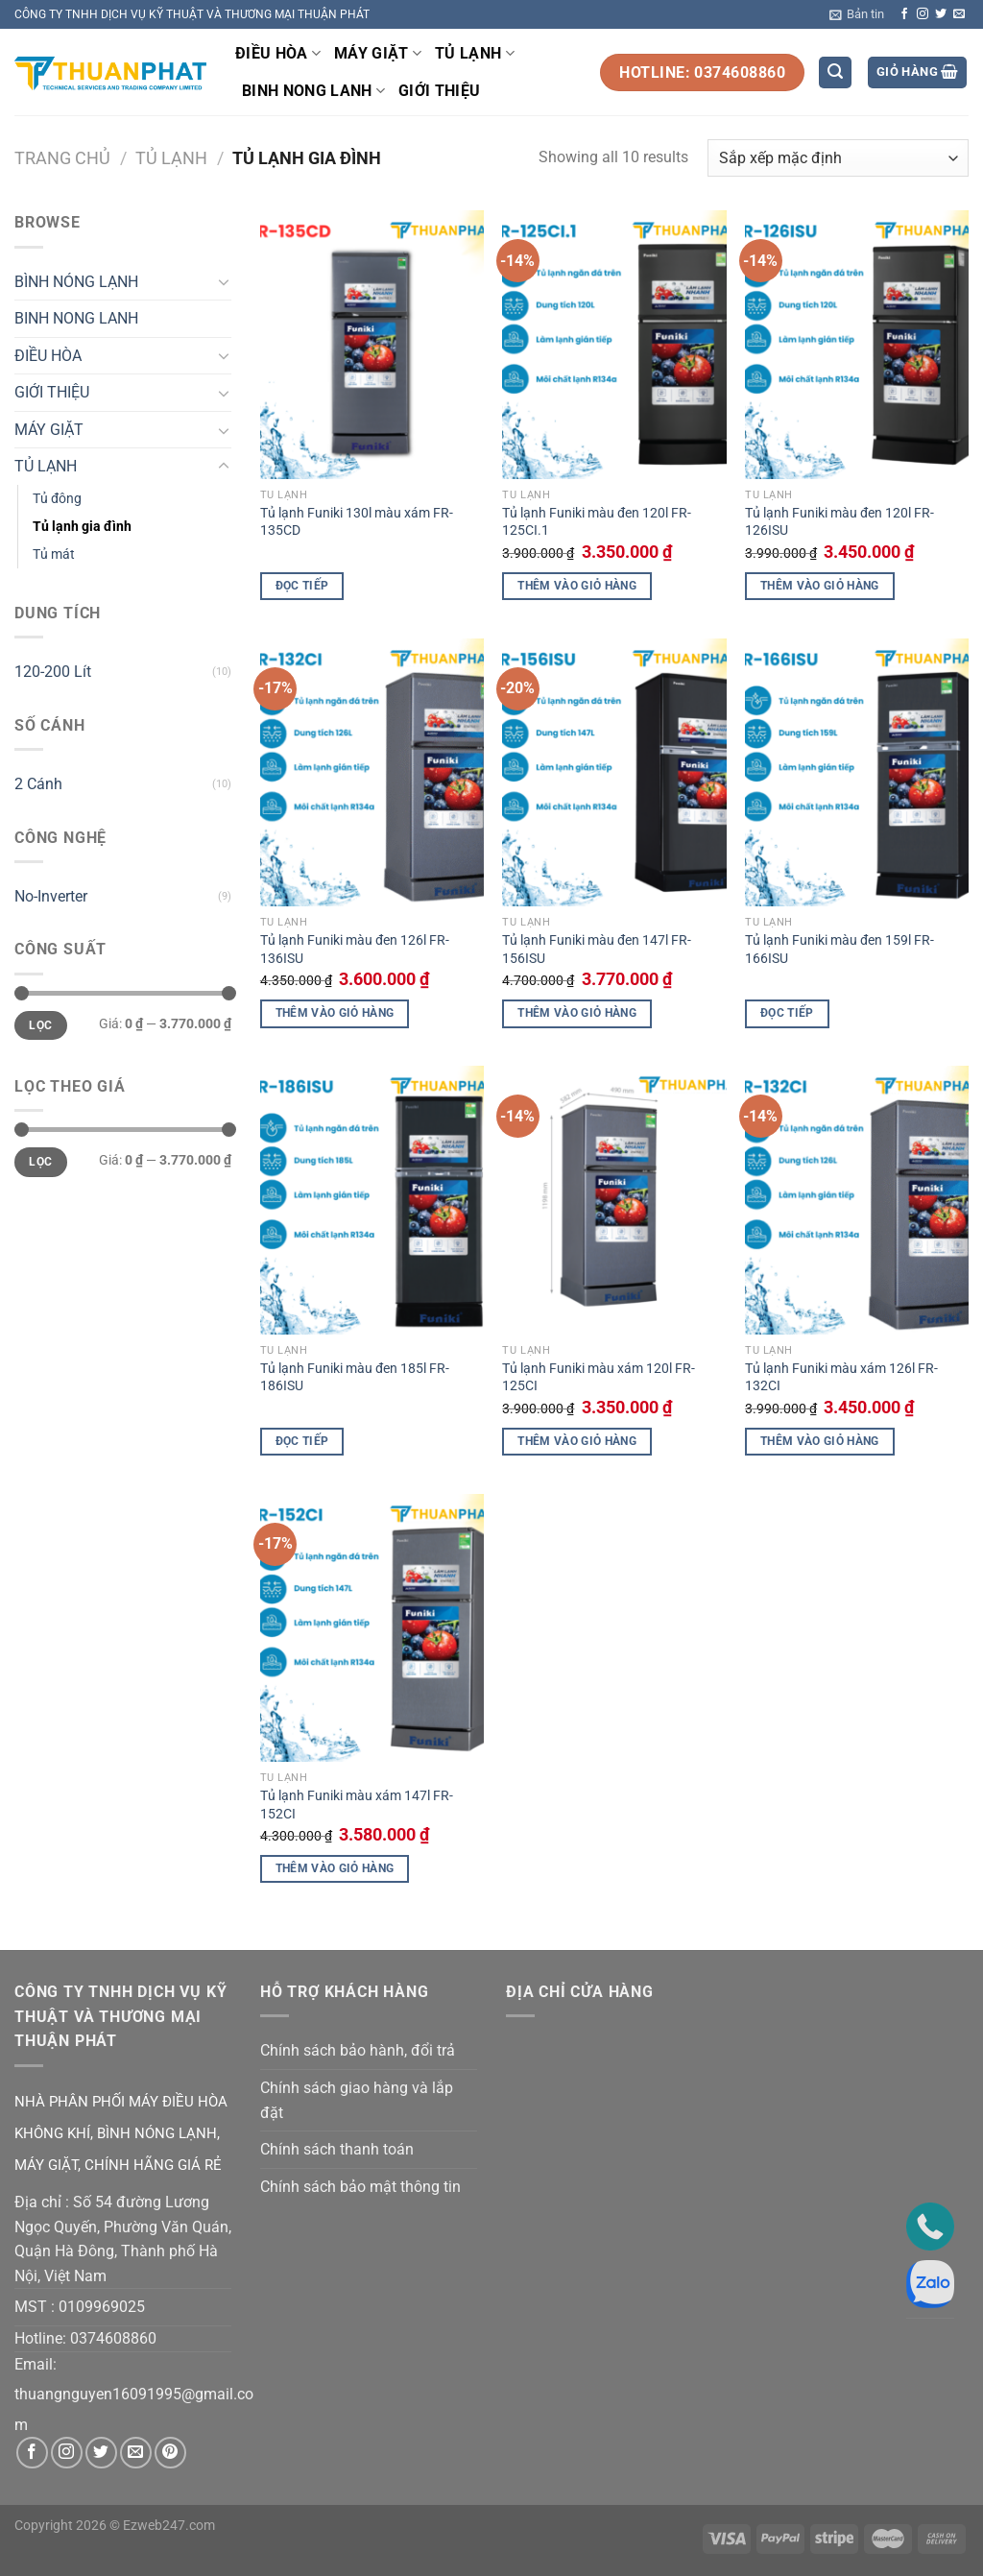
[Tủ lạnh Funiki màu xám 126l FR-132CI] (857, 1200)
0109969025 (102, 2307)
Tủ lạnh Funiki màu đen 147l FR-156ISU (596, 949)
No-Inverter (50, 896)
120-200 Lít (52, 671)
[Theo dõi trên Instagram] (922, 14)
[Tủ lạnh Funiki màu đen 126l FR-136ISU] (372, 772)
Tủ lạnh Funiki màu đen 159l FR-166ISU (839, 949)
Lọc (40, 1025)
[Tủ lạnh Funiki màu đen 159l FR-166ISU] (857, 772)
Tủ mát (54, 554)
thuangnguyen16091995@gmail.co (133, 2394)
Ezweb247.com (169, 2525)
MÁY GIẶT (377, 53)
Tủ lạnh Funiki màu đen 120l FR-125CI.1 (596, 522)
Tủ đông (57, 499)
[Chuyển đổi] (223, 281)
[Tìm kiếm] (835, 72)
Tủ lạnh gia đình (82, 526)
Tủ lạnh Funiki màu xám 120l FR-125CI (598, 1377)
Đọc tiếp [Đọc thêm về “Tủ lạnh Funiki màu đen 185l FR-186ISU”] (302, 1441)
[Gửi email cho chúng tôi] (959, 14)
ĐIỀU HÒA (278, 53)
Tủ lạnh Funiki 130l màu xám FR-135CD (356, 522)
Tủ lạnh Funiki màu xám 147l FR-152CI (356, 1805)
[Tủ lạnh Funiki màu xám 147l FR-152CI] (372, 1628)
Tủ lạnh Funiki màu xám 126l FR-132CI (841, 1377)
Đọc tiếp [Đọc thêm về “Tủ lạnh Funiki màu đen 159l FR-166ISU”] (787, 1013)
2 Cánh (38, 784)
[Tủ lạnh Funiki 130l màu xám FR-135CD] (372, 344)
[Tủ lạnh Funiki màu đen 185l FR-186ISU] (372, 1200)
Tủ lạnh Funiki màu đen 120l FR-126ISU (839, 522)
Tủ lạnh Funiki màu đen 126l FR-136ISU (354, 949)
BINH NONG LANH (313, 91)
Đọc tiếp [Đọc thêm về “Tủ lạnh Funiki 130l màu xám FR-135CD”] (302, 585)
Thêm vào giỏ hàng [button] (576, 585)
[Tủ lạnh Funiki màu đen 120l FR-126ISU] (857, 344)
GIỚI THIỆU (439, 91)
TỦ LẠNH (475, 53)
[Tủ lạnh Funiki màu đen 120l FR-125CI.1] (614, 344)
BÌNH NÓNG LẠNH (76, 282)
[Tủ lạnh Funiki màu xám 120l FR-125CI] (614, 1200)
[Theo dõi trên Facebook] (904, 14)
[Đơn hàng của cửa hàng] (838, 158)
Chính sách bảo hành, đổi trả (357, 2050)
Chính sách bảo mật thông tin (360, 2187)
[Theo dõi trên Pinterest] (170, 2452)
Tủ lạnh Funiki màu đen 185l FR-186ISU (354, 1377)
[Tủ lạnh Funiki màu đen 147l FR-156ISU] (614, 772)
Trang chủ (62, 158)
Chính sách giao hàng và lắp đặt (356, 2100)
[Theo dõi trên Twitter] (941, 14)
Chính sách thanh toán (337, 2149)
